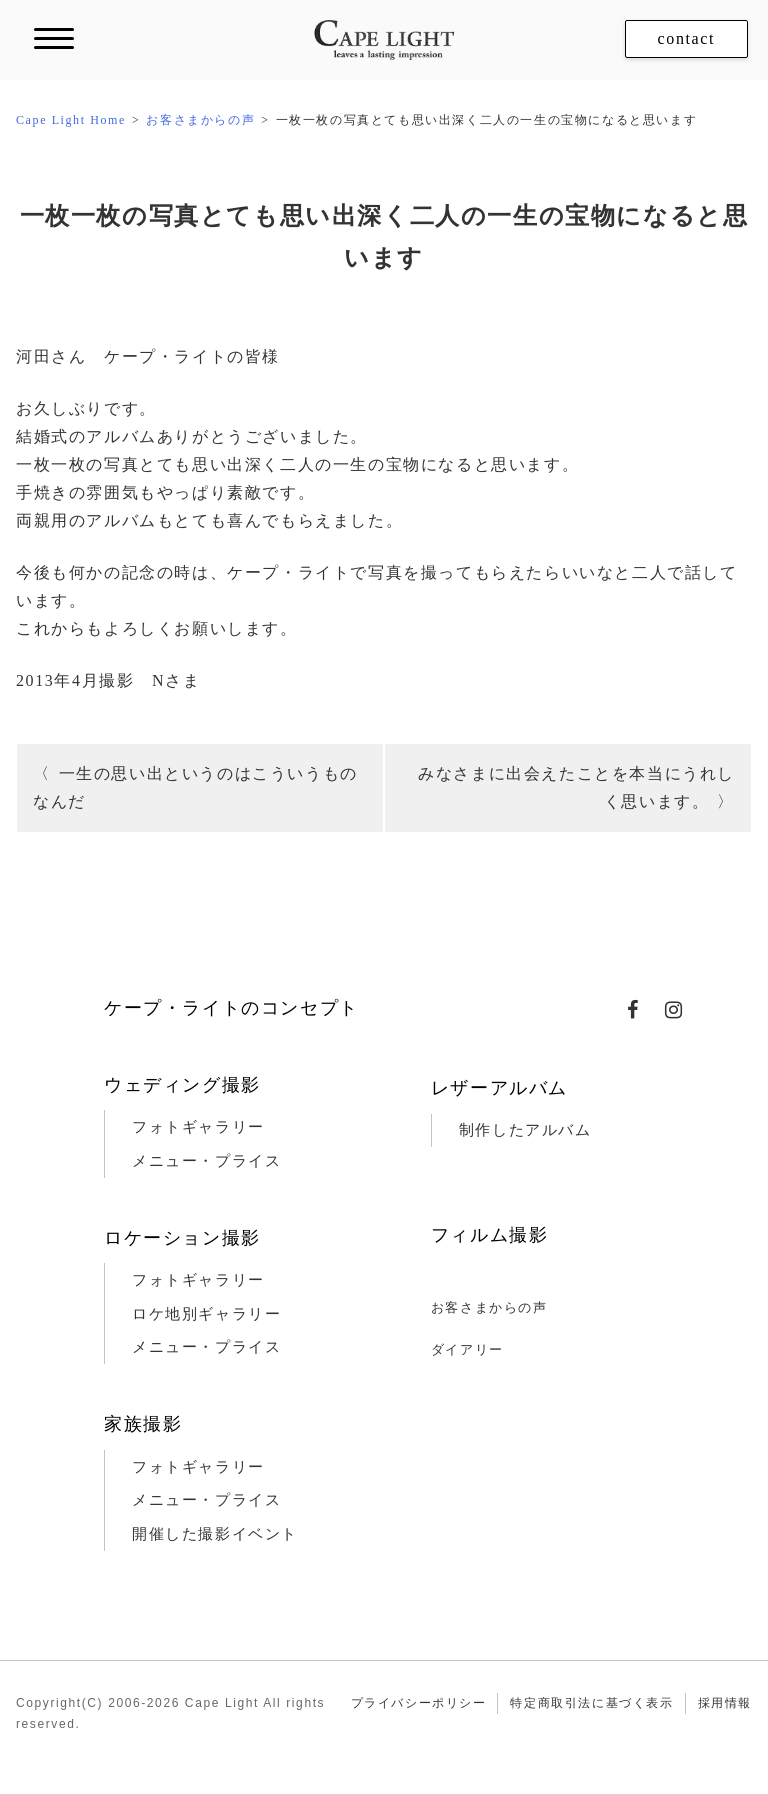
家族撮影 (143, 1424)
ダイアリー (467, 1349)
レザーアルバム (499, 1088)
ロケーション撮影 (182, 1238)
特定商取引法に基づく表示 (591, 1703)
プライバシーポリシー (419, 1703)
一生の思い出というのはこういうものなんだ (195, 787)
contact (686, 38)
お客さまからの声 (489, 1307)
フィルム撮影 (490, 1235)
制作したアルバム (525, 1130)
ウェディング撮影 (182, 1085)
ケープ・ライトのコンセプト (231, 1008)
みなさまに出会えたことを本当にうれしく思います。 (576, 787)
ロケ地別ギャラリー (206, 1314)
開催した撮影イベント (215, 1534)
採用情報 (725, 1703)
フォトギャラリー (198, 1127)
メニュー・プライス (206, 1161)
